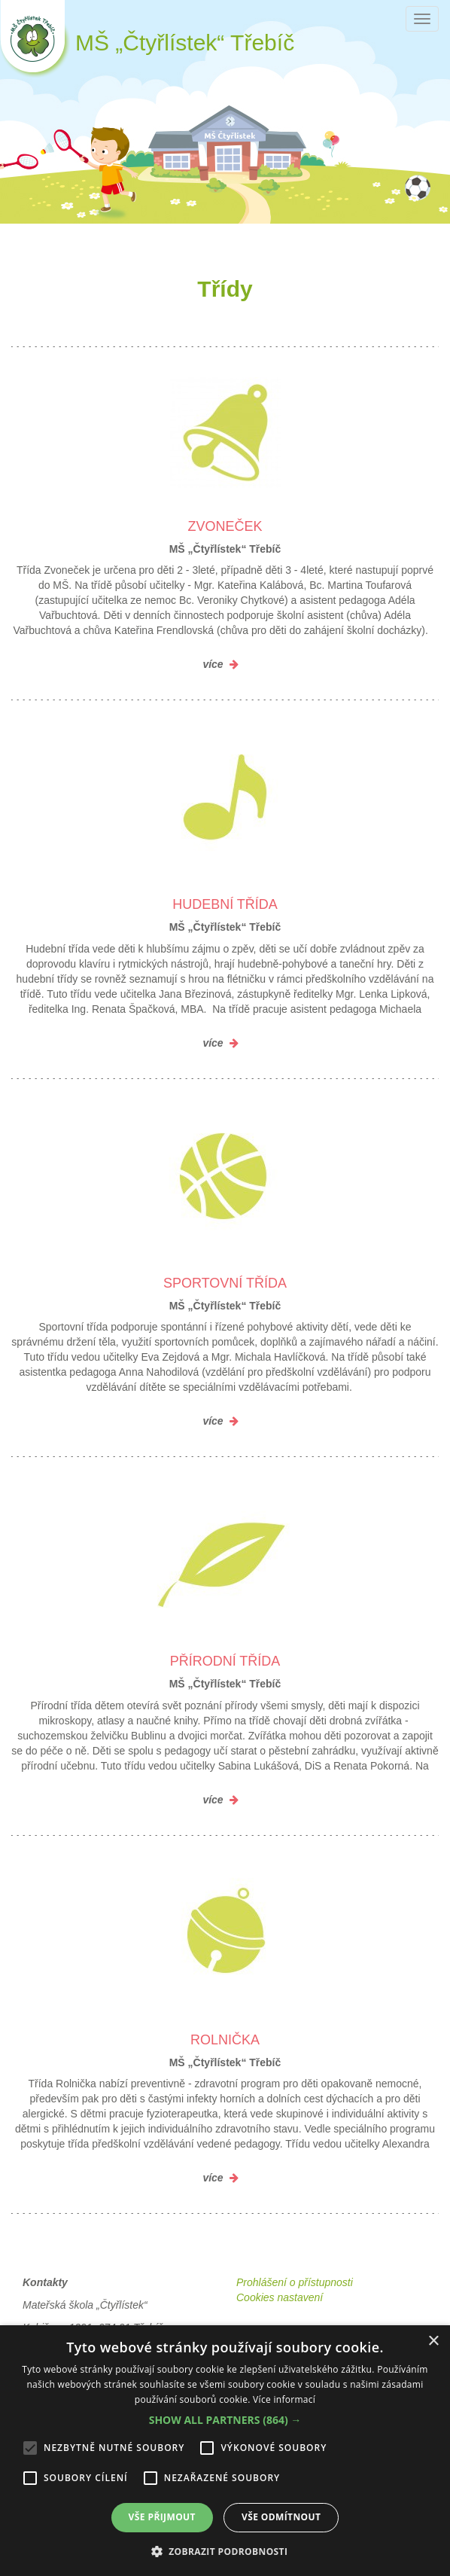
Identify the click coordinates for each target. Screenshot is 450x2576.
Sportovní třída (225, 1283)
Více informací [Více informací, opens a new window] (284, 2399)
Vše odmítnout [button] (281, 2516)
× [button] (433, 2341)
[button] (225, 2420)
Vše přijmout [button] (162, 2516)
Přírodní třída (225, 1661)
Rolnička (225, 2039)
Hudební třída (225, 904)
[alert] (225, 2450)
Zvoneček (224, 526)
